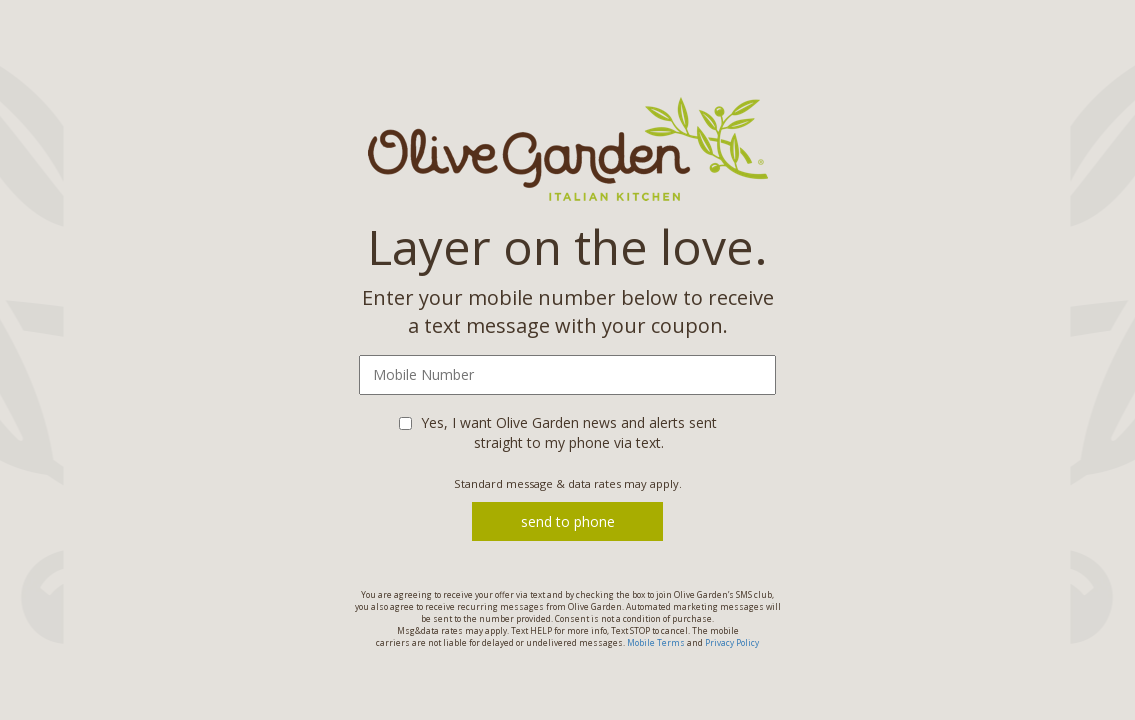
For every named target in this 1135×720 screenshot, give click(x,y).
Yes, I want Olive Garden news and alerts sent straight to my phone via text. (569, 432)
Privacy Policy (732, 642)
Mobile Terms (656, 642)
